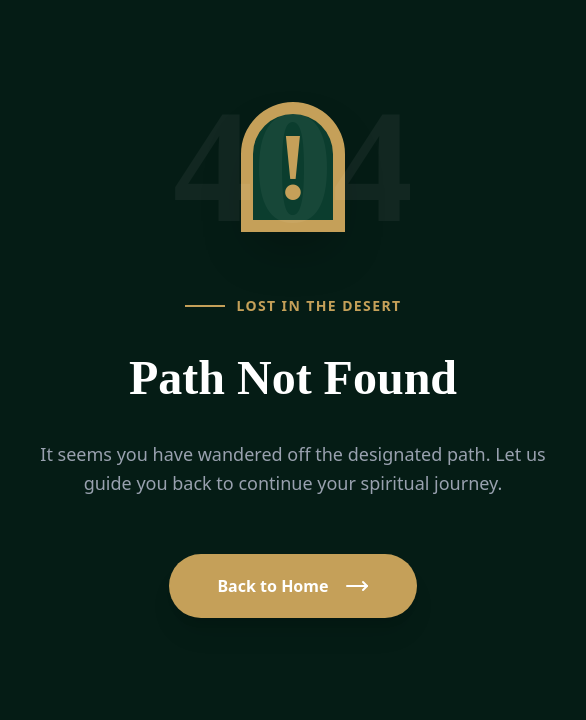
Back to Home (292, 586)
